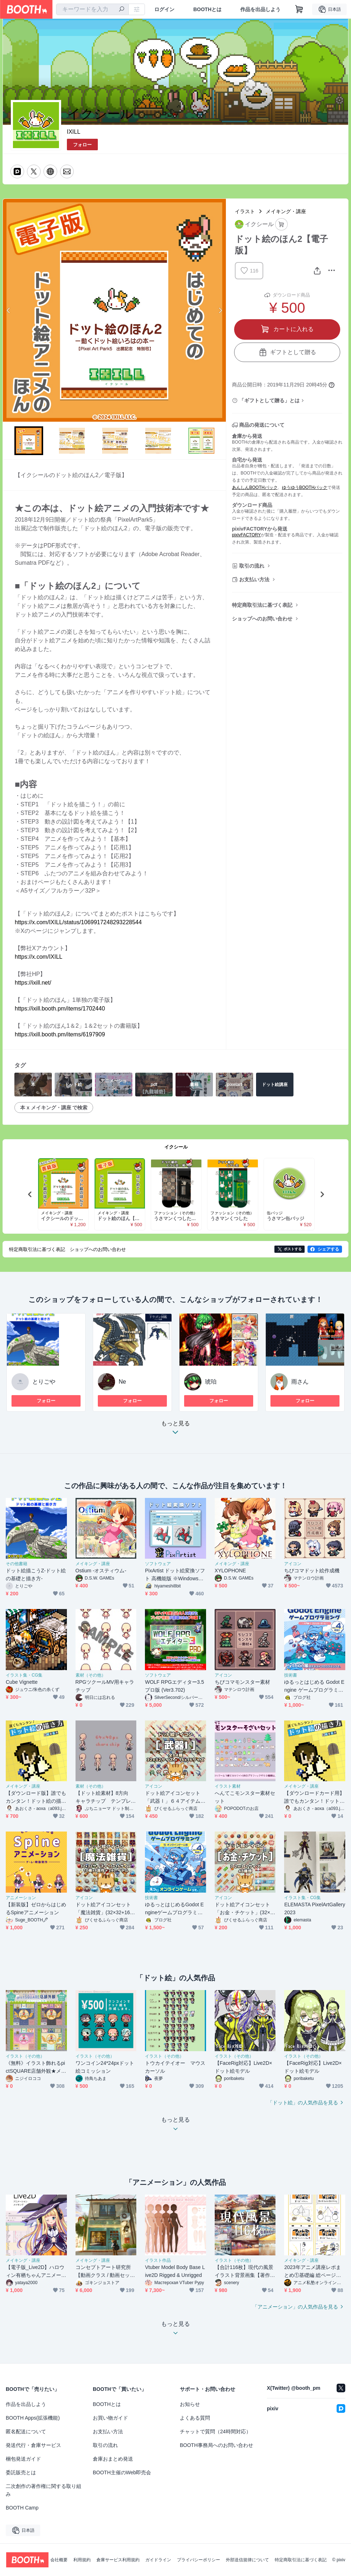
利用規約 (82, 2560)
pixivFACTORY (246, 534)
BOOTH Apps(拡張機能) (33, 2418)
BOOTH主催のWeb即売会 (122, 2472)
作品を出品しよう (260, 9)
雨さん (300, 1382)
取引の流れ (251, 566)
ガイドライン (158, 2560)
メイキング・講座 (286, 211)
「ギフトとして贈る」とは (269, 400)
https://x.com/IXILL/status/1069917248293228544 (78, 922)
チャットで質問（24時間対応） (215, 2431)
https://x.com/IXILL (39, 957)
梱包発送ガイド (23, 2459)
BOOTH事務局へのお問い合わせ (216, 2445)
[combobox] (92, 9)
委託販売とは (21, 2472)
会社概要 (59, 2560)
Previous (8, 310)
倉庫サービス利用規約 (118, 2560)
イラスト (245, 211)
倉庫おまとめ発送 (113, 2459)
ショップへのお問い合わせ (262, 619)
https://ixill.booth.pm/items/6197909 (60, 1034)
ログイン (164, 9)
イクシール (176, 1147)
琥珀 (210, 1382)
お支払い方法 (254, 579)
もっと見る (175, 1430)
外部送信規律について (247, 2560)
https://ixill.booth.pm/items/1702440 (60, 1008)
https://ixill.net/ (33, 983)
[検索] (121, 10)
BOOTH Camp (22, 2508)
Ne (122, 1382)
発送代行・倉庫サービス (33, 2445)
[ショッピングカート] (299, 9)
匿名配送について (26, 2431)
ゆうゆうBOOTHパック (305, 487)
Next (220, 310)
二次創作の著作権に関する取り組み (43, 2490)
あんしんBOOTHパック (255, 487)
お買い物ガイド (110, 2418)
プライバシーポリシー (198, 2560)
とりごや (43, 1382)
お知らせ (190, 2404)
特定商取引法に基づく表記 (262, 605)
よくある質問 (195, 2418)
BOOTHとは (207, 9)
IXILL (73, 132)
